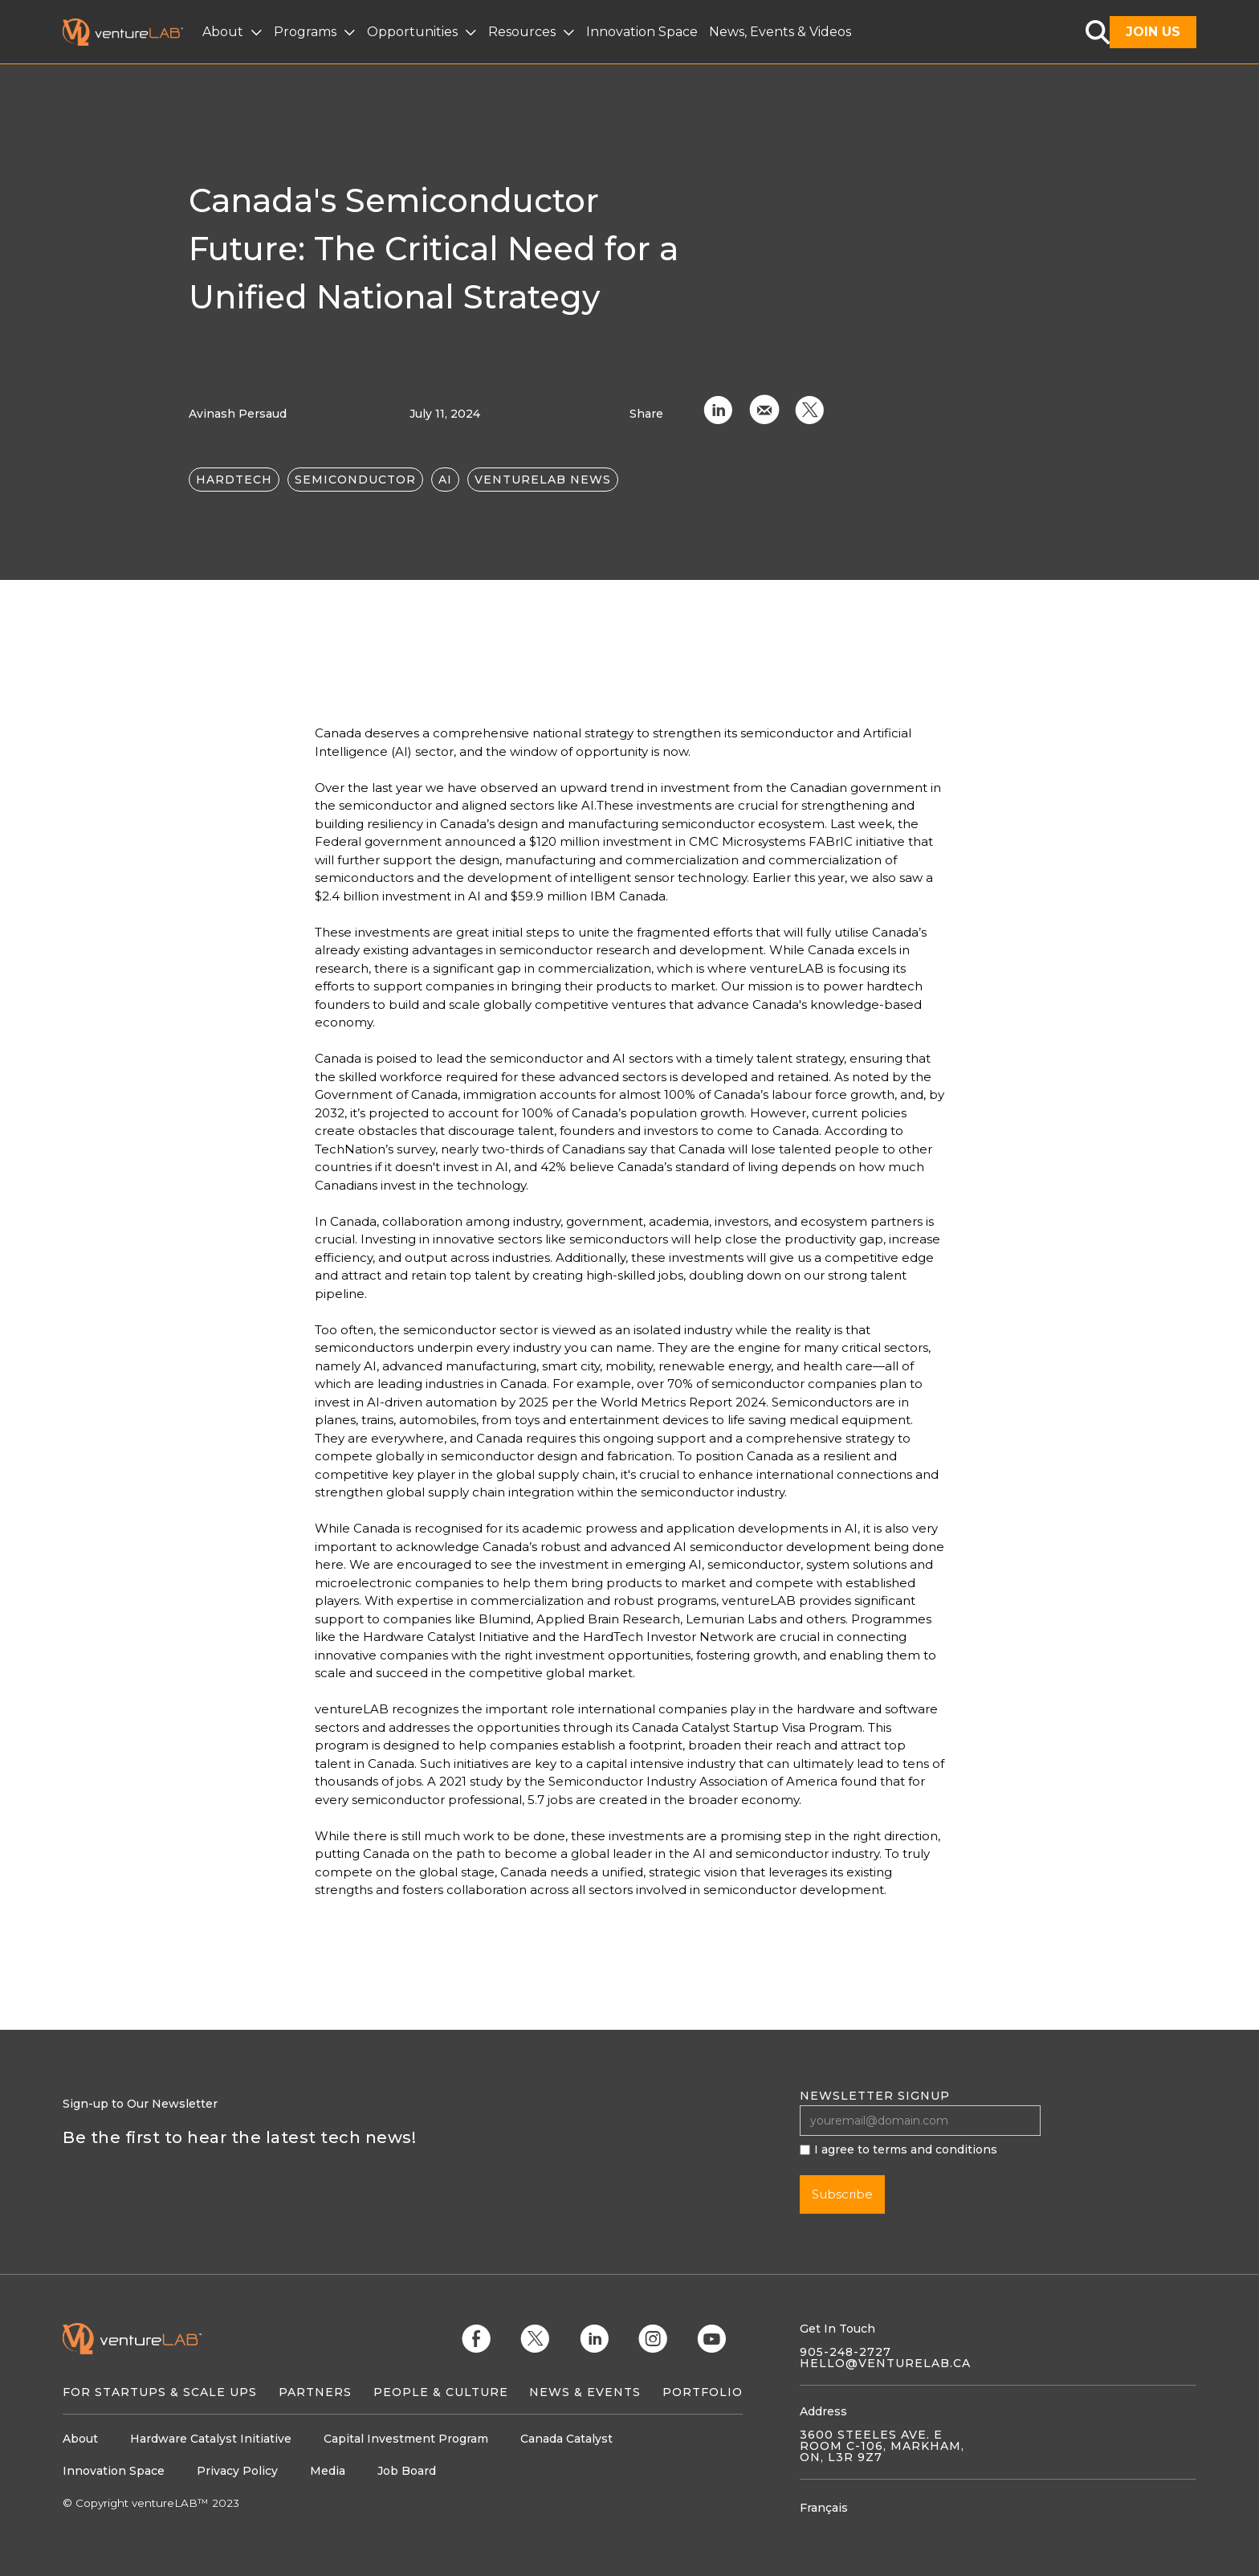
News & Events (585, 2392)
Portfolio (702, 2392)
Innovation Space (642, 31)
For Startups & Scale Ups (160, 2392)
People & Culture (440, 2392)
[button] (234, 32)
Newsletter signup (875, 2095)
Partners (315, 2392)
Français (824, 2507)
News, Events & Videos (780, 31)
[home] (132, 32)
